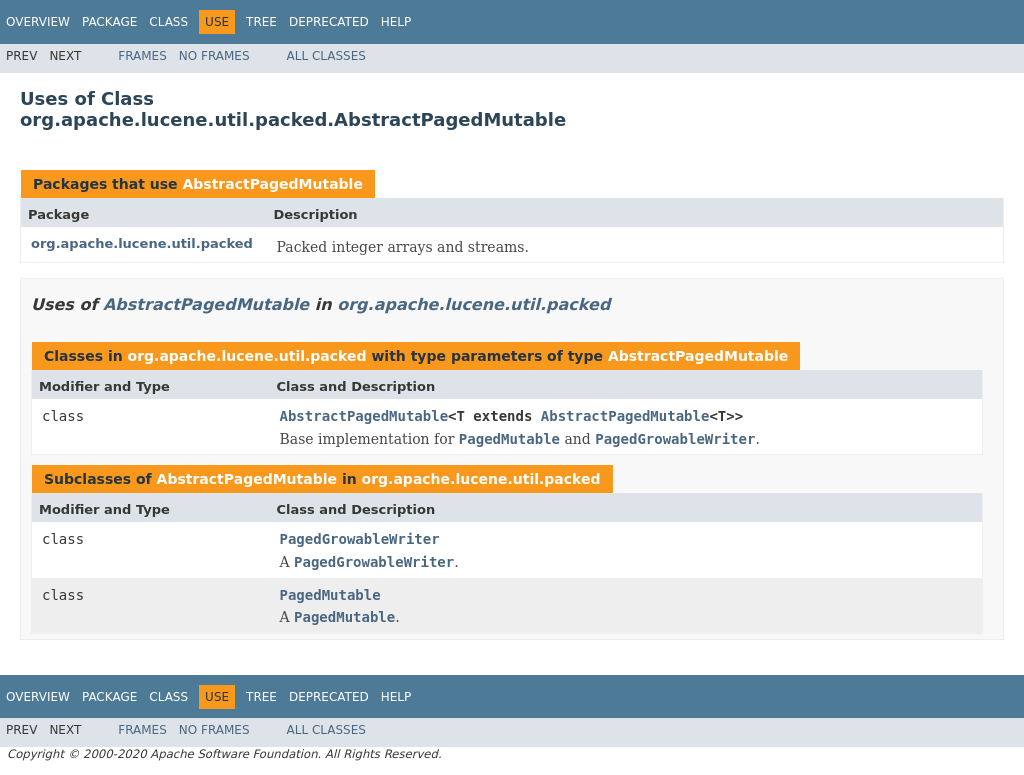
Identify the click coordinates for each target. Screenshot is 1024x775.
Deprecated (329, 22)
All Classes (326, 56)
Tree (261, 22)
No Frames (214, 56)
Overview (38, 22)
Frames (142, 56)
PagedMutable (330, 595)
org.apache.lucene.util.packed (142, 243)
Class (168, 22)
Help (396, 22)
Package (109, 22)
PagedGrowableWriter (360, 539)
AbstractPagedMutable (272, 184)
